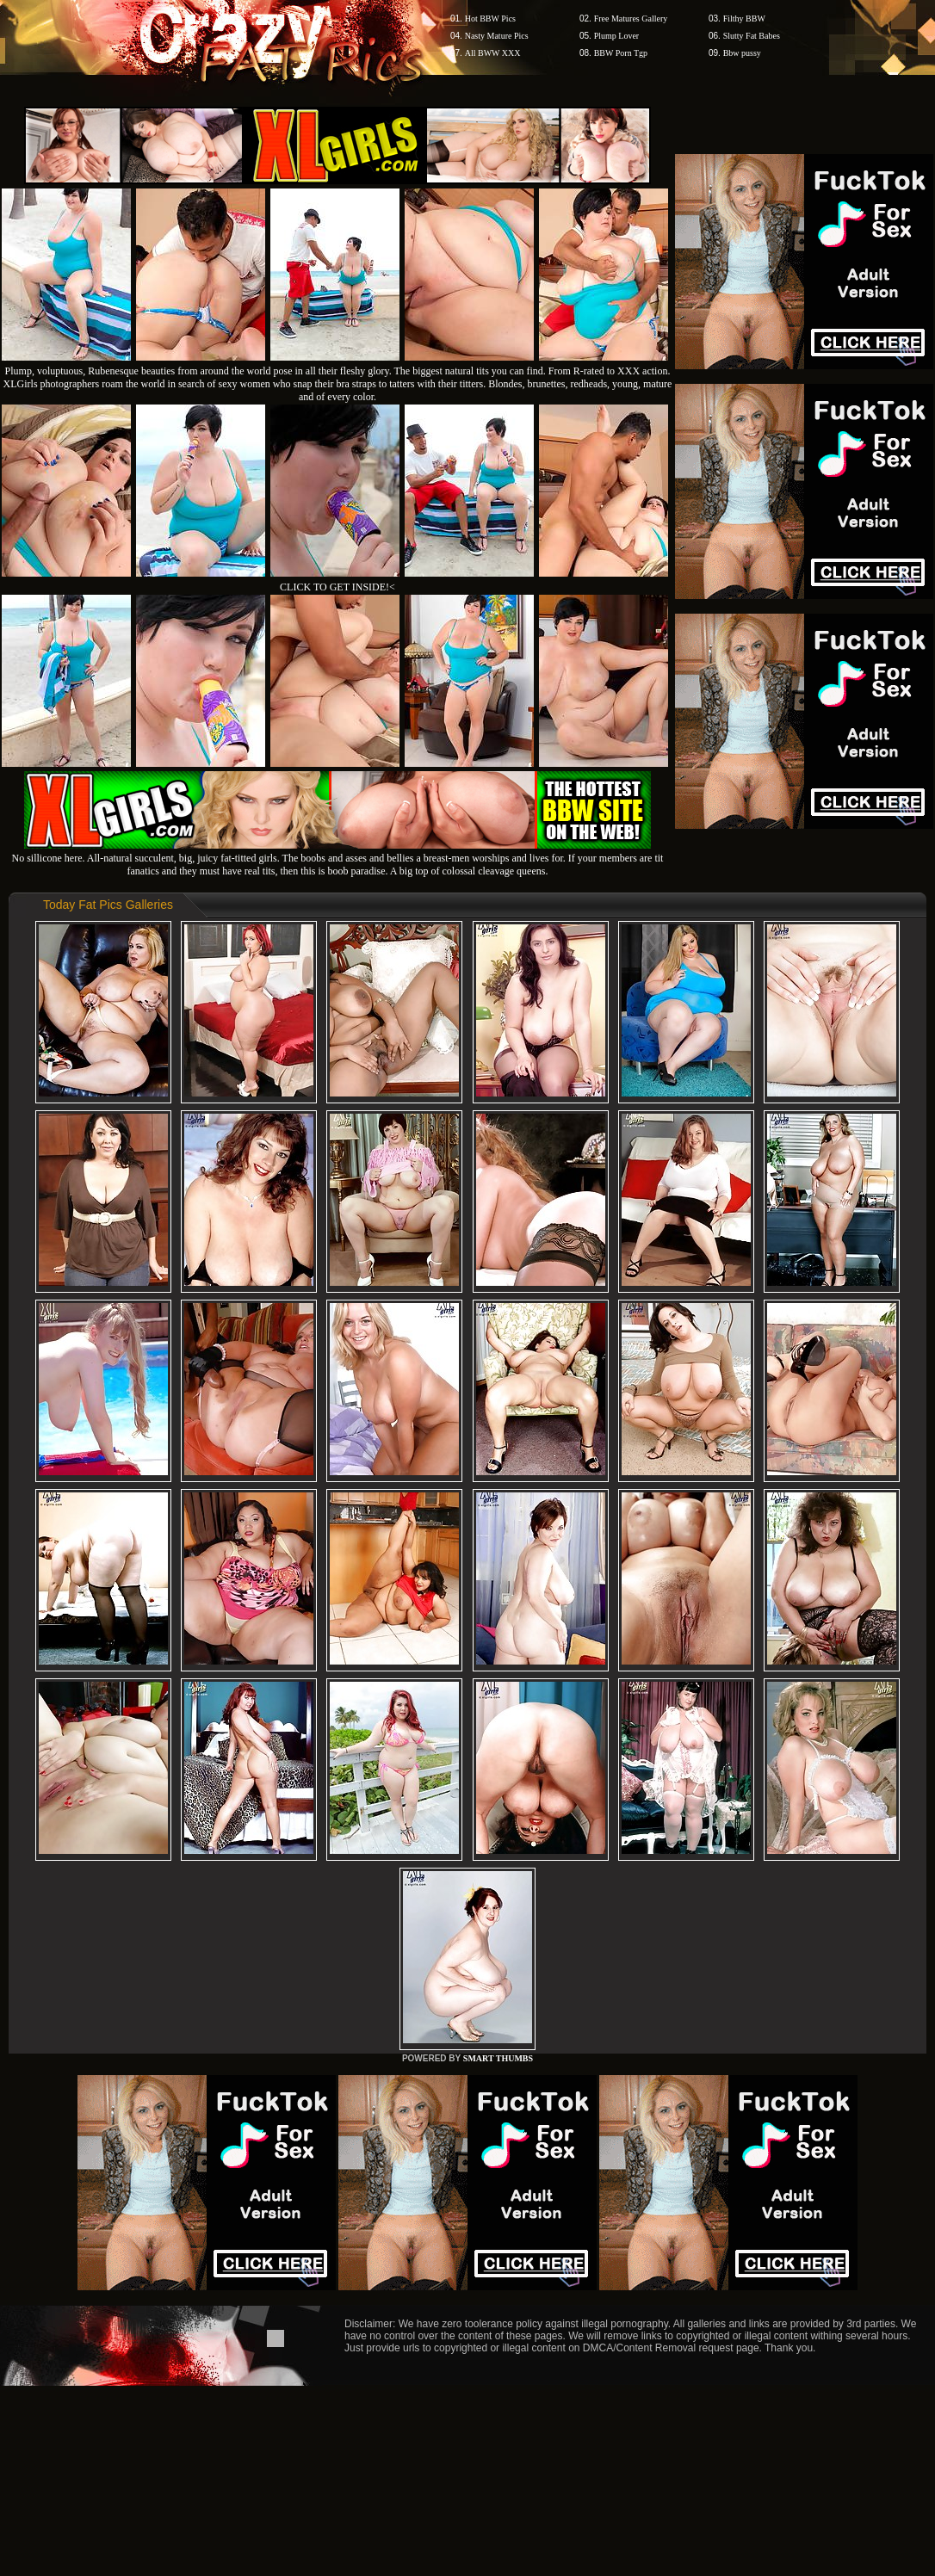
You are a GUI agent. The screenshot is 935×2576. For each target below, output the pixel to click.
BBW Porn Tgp (620, 53)
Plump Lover (617, 35)
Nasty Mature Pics (497, 35)
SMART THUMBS (498, 2058)
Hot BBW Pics (490, 18)
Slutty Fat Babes (751, 35)
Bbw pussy (742, 53)
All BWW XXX (493, 53)
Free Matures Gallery (631, 18)
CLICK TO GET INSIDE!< (337, 587)
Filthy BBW (744, 18)
